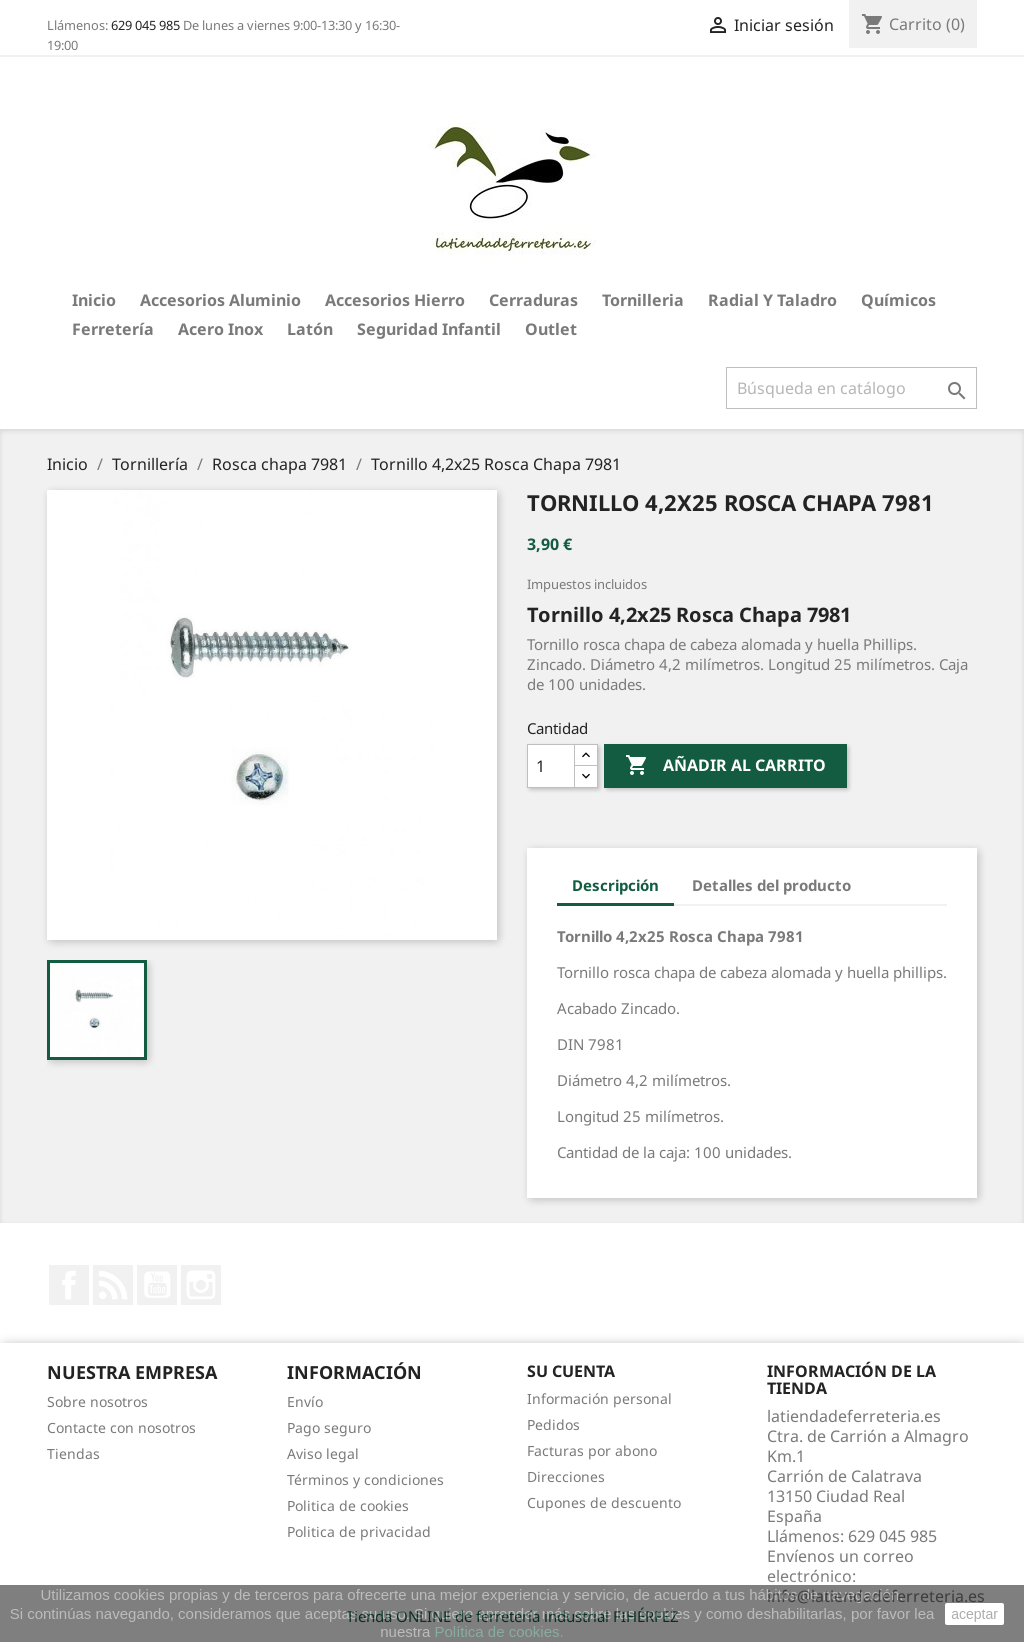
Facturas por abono (592, 1450)
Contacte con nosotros (121, 1427)
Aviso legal (323, 1453)
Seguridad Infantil (429, 329)
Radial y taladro (772, 300)
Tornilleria (643, 300)
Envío (305, 1401)
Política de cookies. (498, 1631)
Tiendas (73, 1453)
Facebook (69, 1285)
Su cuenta (571, 1371)
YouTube (157, 1285)
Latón (310, 329)
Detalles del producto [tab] (771, 885)
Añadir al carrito (725, 766)
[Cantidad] (551, 766)
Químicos (898, 300)
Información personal (599, 1398)
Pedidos (553, 1424)
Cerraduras (533, 300)
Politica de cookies (348, 1505)
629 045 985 (145, 25)
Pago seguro (329, 1427)
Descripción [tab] (615, 885)
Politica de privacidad (359, 1531)
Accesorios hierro (395, 300)
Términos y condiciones (365, 1479)
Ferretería (113, 329)
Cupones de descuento (604, 1502)
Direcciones (566, 1476)
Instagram (201, 1285)
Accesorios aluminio (220, 300)
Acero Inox (220, 329)
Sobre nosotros (97, 1401)
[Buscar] (851, 388)
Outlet (551, 329)
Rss (113, 1285)
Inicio (94, 300)
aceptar (974, 1614)
